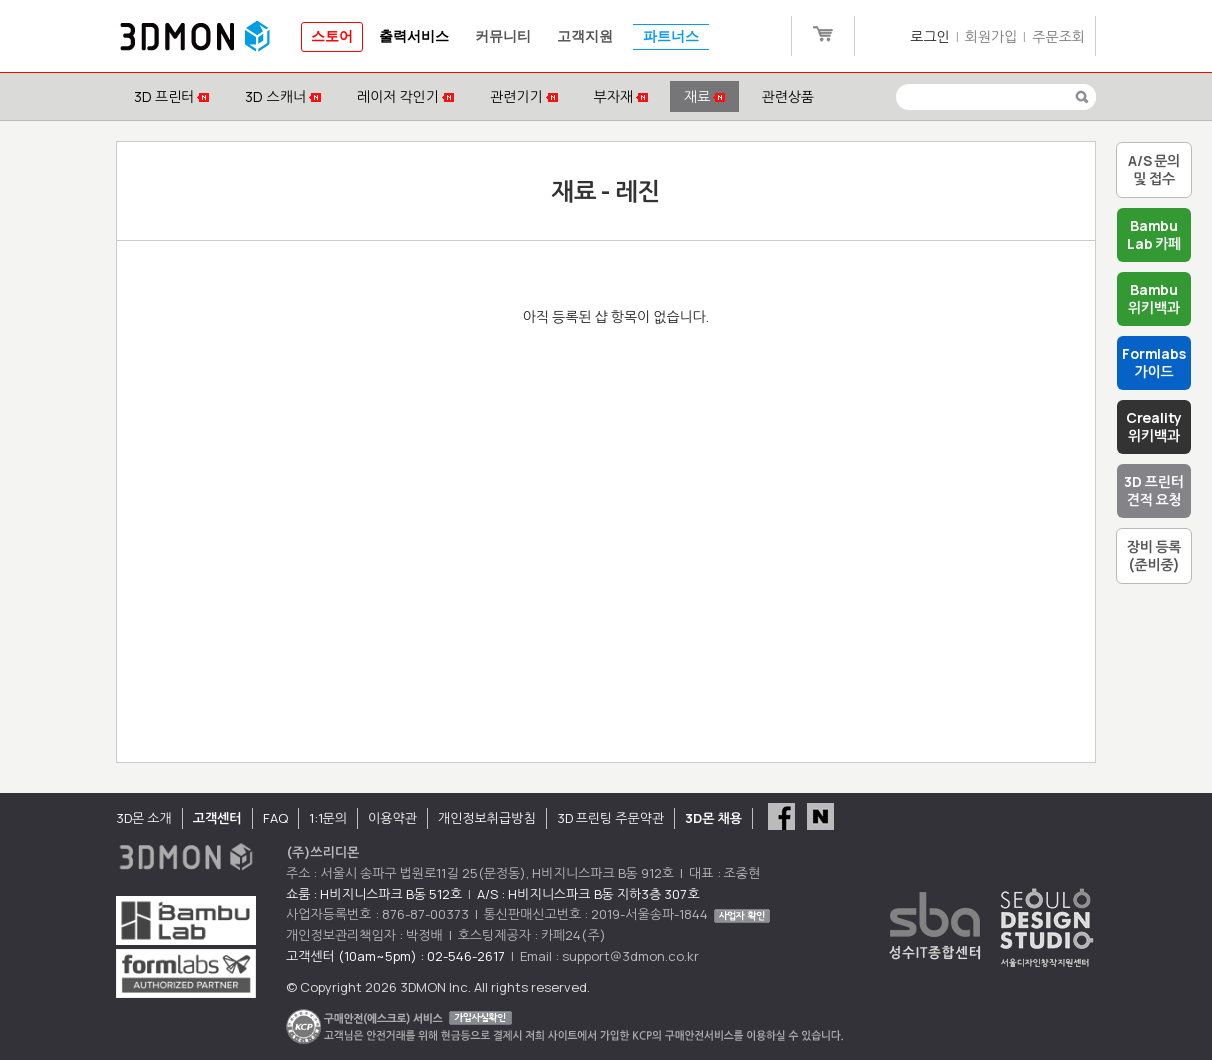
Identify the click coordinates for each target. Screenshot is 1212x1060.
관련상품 (787, 96)
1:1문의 (328, 818)
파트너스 (671, 36)
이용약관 (392, 818)
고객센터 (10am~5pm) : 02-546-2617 (395, 956)
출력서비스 (414, 36)
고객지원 (585, 36)
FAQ (275, 818)
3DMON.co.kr (195, 37)
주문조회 (1058, 36)
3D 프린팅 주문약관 (611, 818)
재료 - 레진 (605, 190)
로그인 (929, 36)
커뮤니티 (503, 36)
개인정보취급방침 (487, 818)
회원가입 (991, 36)
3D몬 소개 (144, 818)
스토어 (332, 36)
